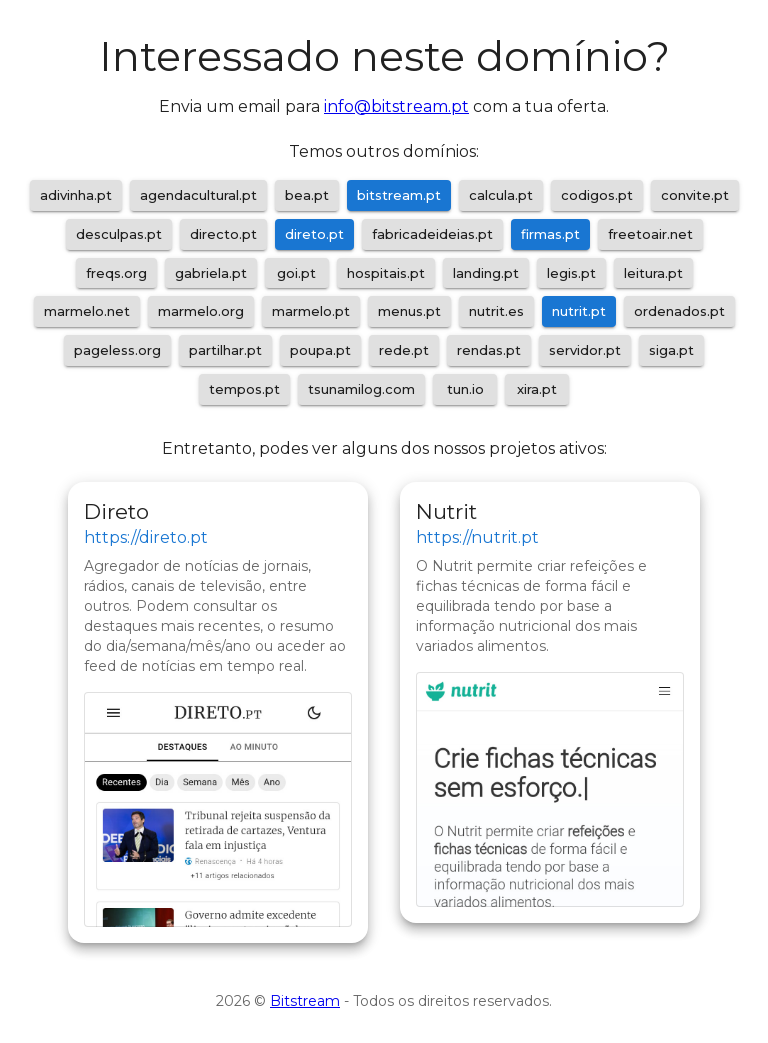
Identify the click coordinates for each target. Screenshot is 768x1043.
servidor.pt (585, 350)
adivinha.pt (76, 195)
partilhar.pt (225, 350)
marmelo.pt (311, 311)
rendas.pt (489, 350)
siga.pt (671, 350)
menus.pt (409, 311)
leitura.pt (653, 273)
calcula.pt (501, 195)
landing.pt (486, 273)
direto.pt (314, 234)
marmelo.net (87, 311)
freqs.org (116, 273)
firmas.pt (550, 234)
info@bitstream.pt (396, 106)
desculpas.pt (119, 234)
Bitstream (305, 1001)
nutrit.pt (579, 311)
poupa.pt (320, 350)
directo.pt (223, 234)
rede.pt (404, 350)
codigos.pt (597, 195)
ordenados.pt (679, 311)
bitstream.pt (399, 195)
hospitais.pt (386, 273)
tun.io (465, 389)
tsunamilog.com (361, 389)
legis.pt (571, 273)
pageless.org (117, 350)
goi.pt (296, 273)
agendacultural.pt (198, 195)
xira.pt (537, 389)
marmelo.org (201, 311)
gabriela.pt (211, 273)
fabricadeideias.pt (432, 234)
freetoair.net (650, 234)
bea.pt (307, 195)
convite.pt (695, 195)
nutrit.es (496, 311)
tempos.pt (244, 389)
